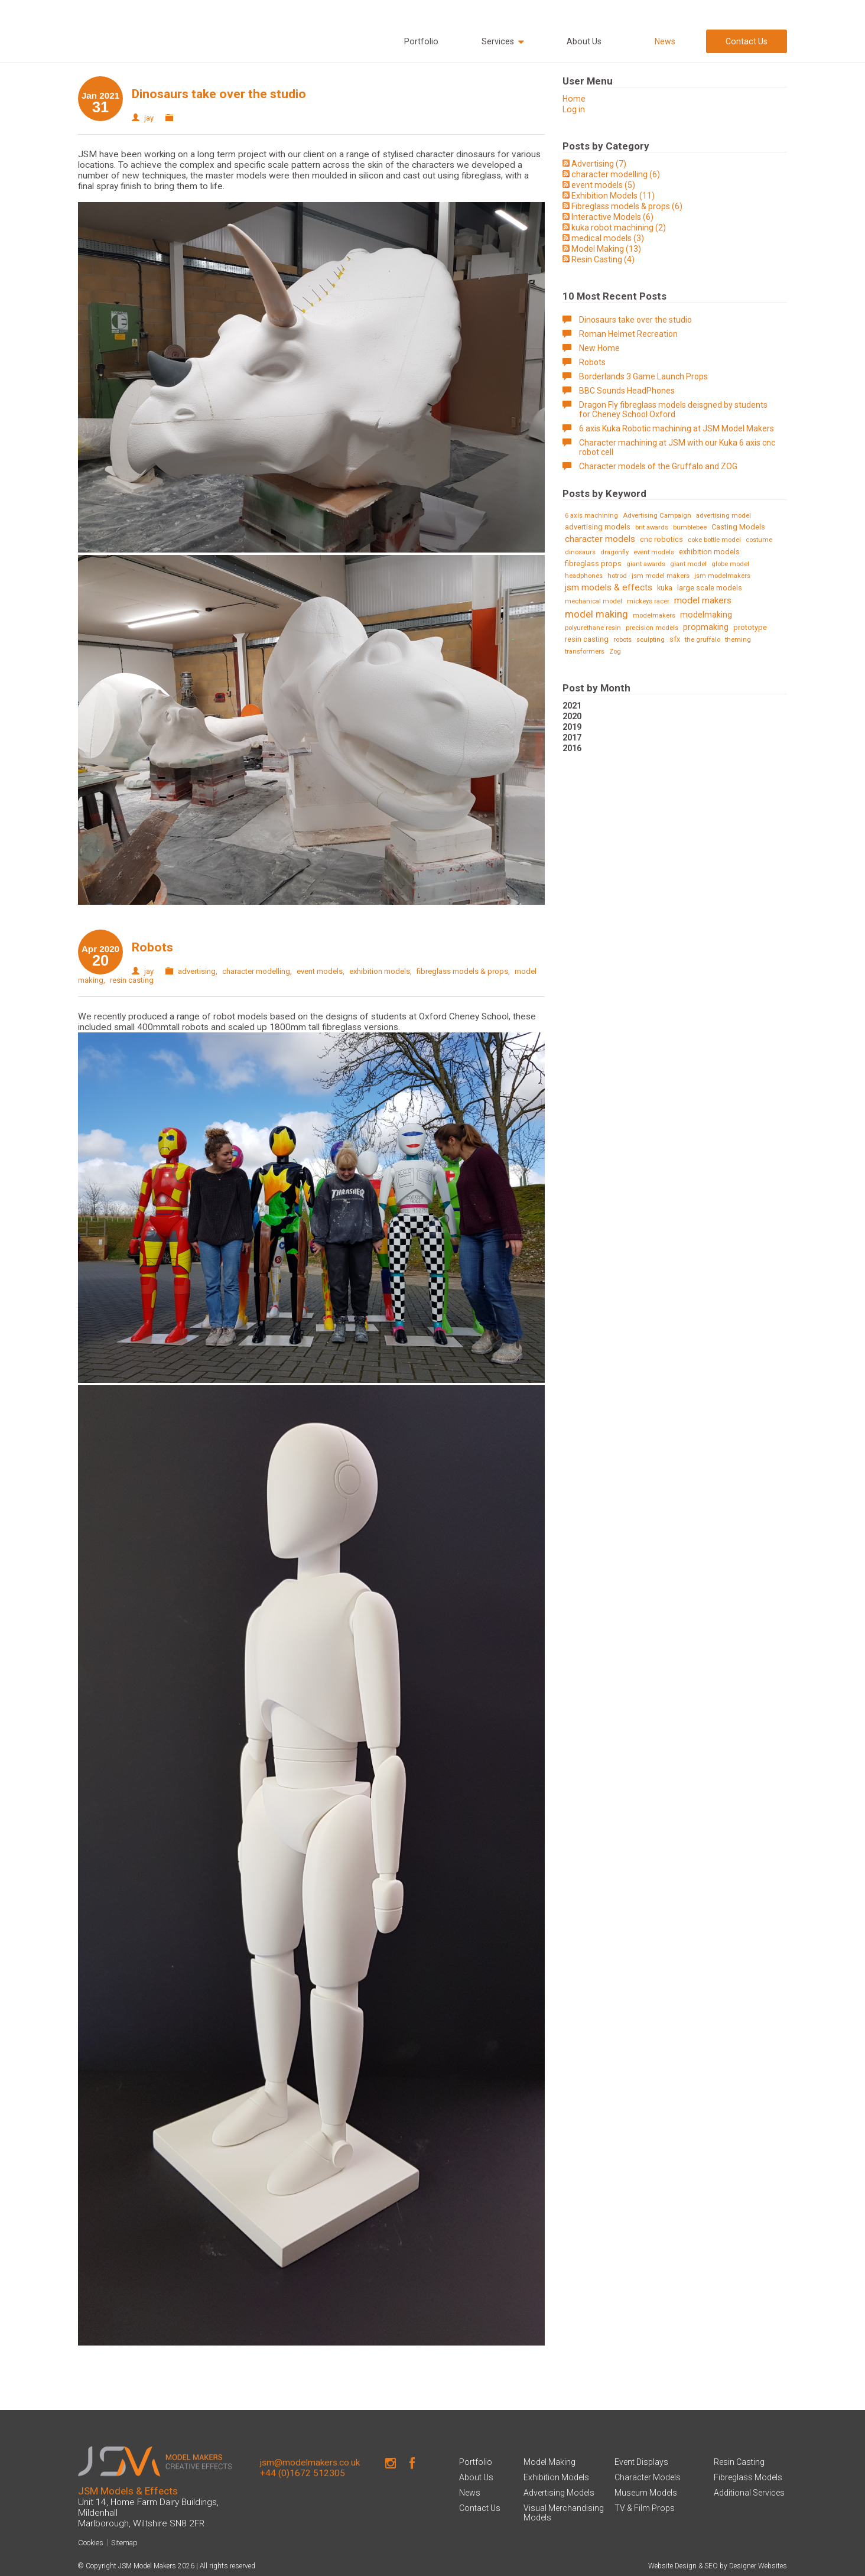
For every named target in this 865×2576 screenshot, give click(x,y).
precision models (652, 628)
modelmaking (706, 614)
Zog (615, 651)
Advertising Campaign (657, 515)
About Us (584, 41)
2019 (571, 727)
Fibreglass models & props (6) (626, 206)
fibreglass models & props (462, 971)
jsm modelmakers (722, 576)
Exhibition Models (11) (613, 195)
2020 (571, 716)
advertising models (597, 526)
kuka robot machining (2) (618, 227)
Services (503, 42)
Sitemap (124, 2542)
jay (149, 117)
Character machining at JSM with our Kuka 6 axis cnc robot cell (677, 447)
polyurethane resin (593, 628)
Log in (573, 109)
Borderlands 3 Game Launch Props (643, 376)
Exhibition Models (556, 2477)
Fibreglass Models (748, 2477)
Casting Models (738, 526)
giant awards (645, 564)
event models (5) (603, 185)
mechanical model (593, 601)
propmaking (706, 627)
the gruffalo (702, 640)
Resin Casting (739, 2462)
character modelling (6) (615, 174)
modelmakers (654, 615)
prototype (750, 627)
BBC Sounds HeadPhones (627, 390)
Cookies (90, 2542)
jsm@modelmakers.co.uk (310, 2462)
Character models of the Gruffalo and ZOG (658, 466)
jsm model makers (661, 576)
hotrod (617, 576)
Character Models (647, 2477)
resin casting (132, 980)
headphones (584, 576)
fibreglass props (593, 563)
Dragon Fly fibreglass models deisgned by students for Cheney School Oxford (673, 409)
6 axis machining (591, 515)
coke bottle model (714, 540)
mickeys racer (648, 601)
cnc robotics (661, 539)
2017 (571, 737)
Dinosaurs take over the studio (219, 93)
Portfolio (421, 41)
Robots (152, 947)
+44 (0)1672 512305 (302, 2473)
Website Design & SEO (683, 2566)
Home (574, 98)
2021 (571, 705)
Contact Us (747, 41)
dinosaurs (580, 552)
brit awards (651, 527)
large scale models (709, 587)
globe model (730, 564)
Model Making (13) (606, 249)
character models (600, 539)
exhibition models (379, 971)
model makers (702, 600)
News (665, 41)
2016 (571, 748)
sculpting (650, 640)
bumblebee (690, 527)
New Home (599, 348)
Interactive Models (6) (612, 217)
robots (622, 640)
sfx (674, 639)
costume (759, 540)
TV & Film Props (644, 2508)
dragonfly (614, 552)
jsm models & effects (608, 587)
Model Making (549, 2462)
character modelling (256, 971)
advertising (197, 971)
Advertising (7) (598, 163)
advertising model (723, 515)
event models (320, 971)
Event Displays (641, 2462)
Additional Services (749, 2492)
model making (596, 614)
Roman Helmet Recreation (628, 334)
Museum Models (645, 2492)
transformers (584, 651)
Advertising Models (558, 2492)
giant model (688, 564)
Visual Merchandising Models (563, 2512)
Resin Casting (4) (603, 259)
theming (738, 640)
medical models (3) (607, 238)
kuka (664, 587)
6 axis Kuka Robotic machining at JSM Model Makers (676, 428)
